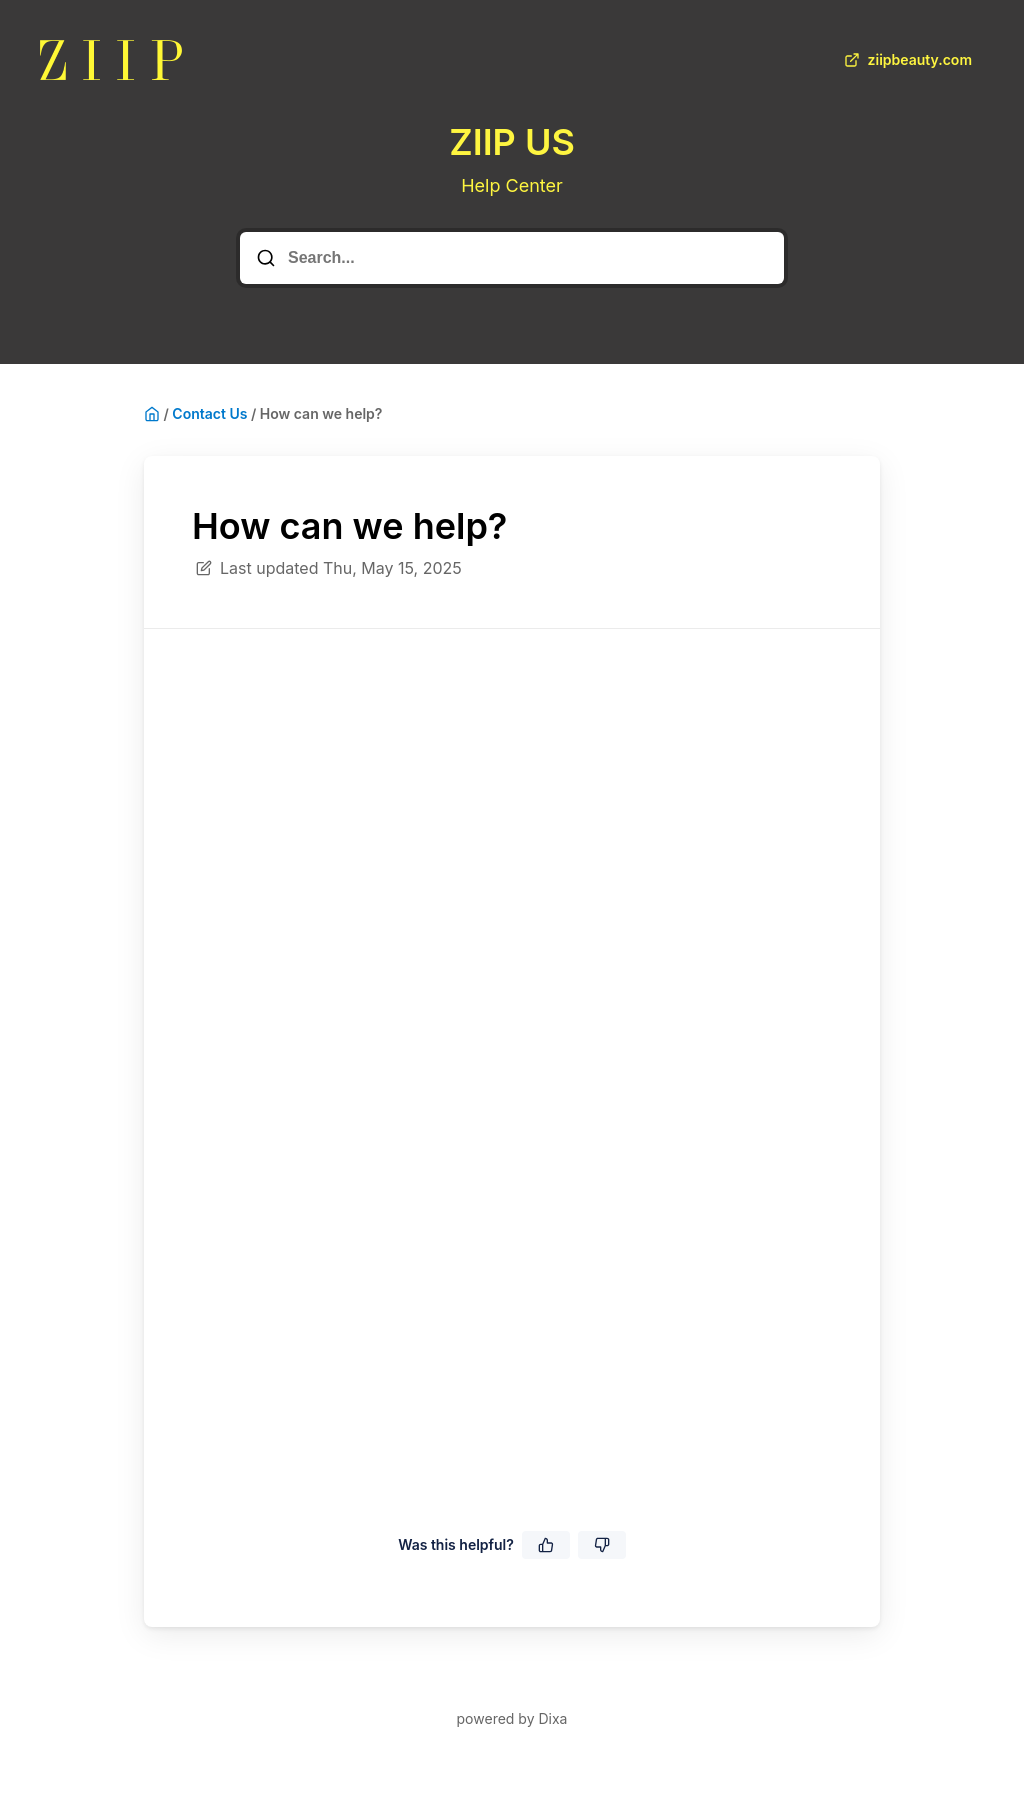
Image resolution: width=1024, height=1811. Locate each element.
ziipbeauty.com (906, 60)
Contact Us (209, 413)
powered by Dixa (512, 1718)
